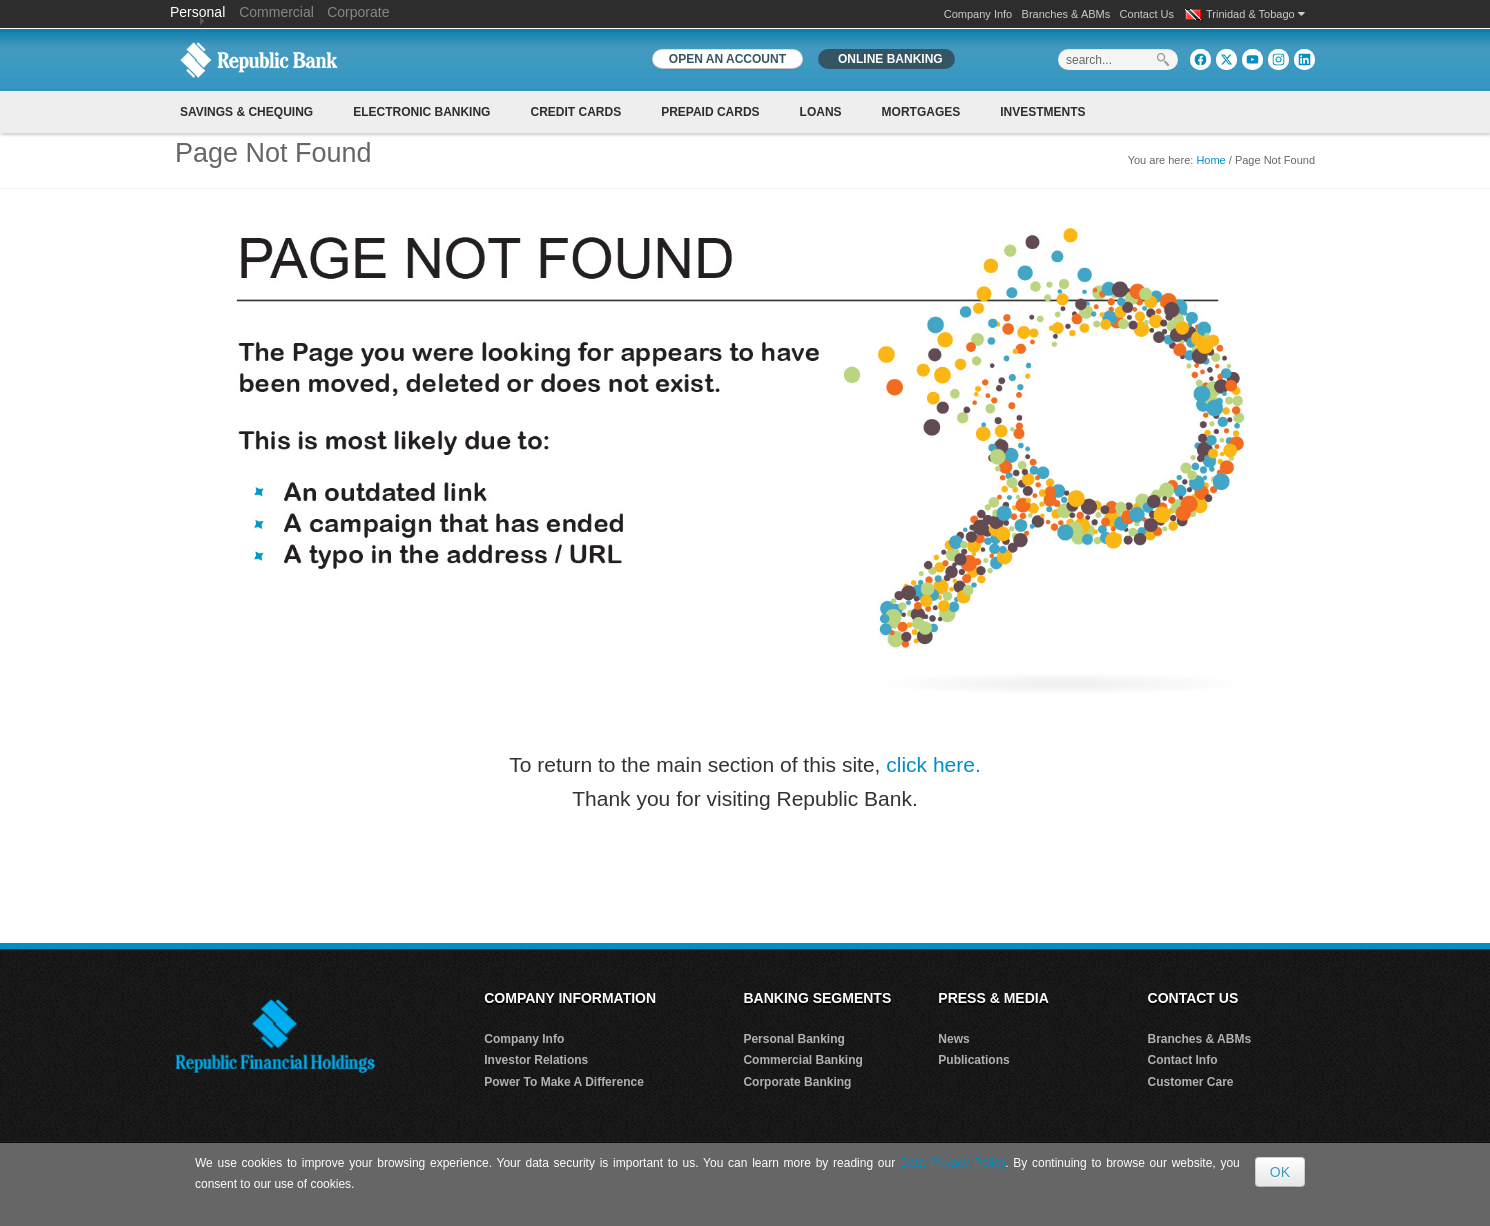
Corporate (358, 12)
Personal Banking (793, 1039)
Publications (973, 1060)
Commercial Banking (802, 1060)
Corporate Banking (797, 1082)
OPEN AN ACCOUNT (727, 59)
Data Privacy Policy (952, 1163)
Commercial (276, 12)
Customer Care (1191, 1082)
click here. (933, 764)
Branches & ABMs (1066, 14)
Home (1210, 160)
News (953, 1039)
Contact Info (1183, 1060)
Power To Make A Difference (564, 1082)
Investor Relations (536, 1060)
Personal (199, 12)
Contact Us (1147, 14)
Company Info (978, 14)
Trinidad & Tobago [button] (1255, 14)
